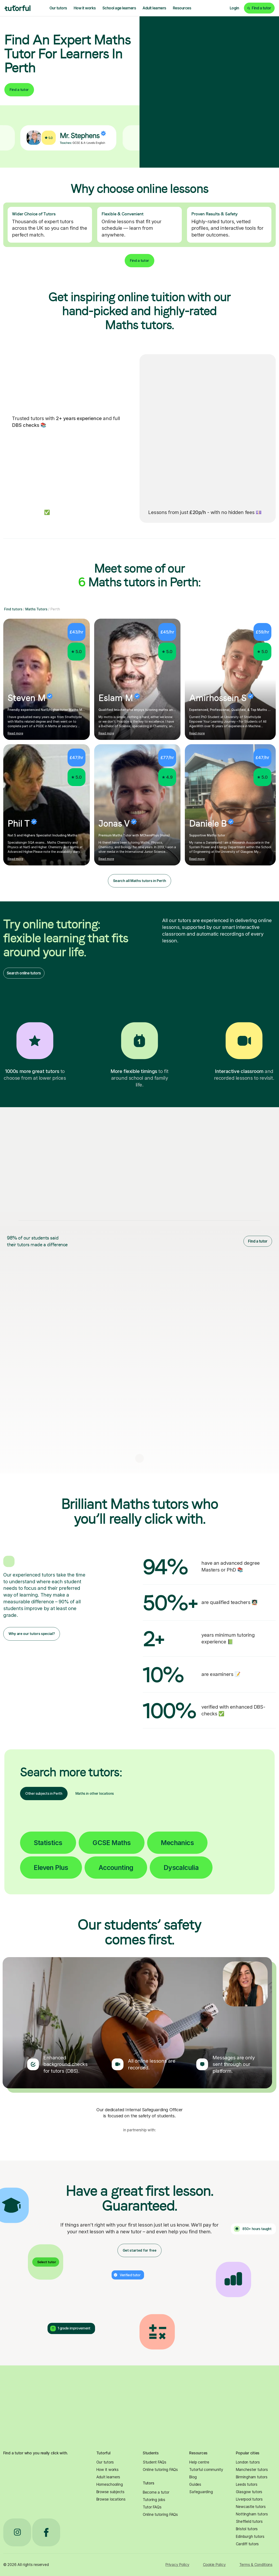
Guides (195, 2484)
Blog (193, 2477)
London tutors (248, 2462)
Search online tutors (24, 973)
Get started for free (140, 2250)
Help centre (199, 2462)
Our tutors (58, 8)
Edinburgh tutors (250, 2536)
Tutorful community (206, 2469)
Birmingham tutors (251, 2477)
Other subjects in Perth (43, 1793)
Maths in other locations (94, 1793)
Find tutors (13, 609)
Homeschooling (109, 2484)
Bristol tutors (247, 2529)
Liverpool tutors (249, 2499)
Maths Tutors (36, 609)
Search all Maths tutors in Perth (139, 881)
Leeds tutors (246, 2484)
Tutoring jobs (154, 2500)
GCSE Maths (111, 1843)
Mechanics (177, 1843)
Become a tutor (156, 2492)
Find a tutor (19, 89)
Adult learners (154, 8)
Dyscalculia (181, 1867)
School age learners (119, 8)
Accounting (116, 1867)
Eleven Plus (51, 1867)
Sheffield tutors (249, 2521)
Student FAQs (154, 2462)
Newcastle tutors (251, 2506)
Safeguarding (201, 2492)
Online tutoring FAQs (160, 2469)
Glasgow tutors (249, 2492)
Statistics (48, 1843)
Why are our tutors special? (32, 1633)
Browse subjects (110, 2492)
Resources (182, 8)
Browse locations (111, 2499)
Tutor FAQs (152, 2507)
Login (234, 8)
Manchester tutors (252, 2469)
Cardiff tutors (247, 2544)
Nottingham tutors (252, 2514)
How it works (85, 8)
